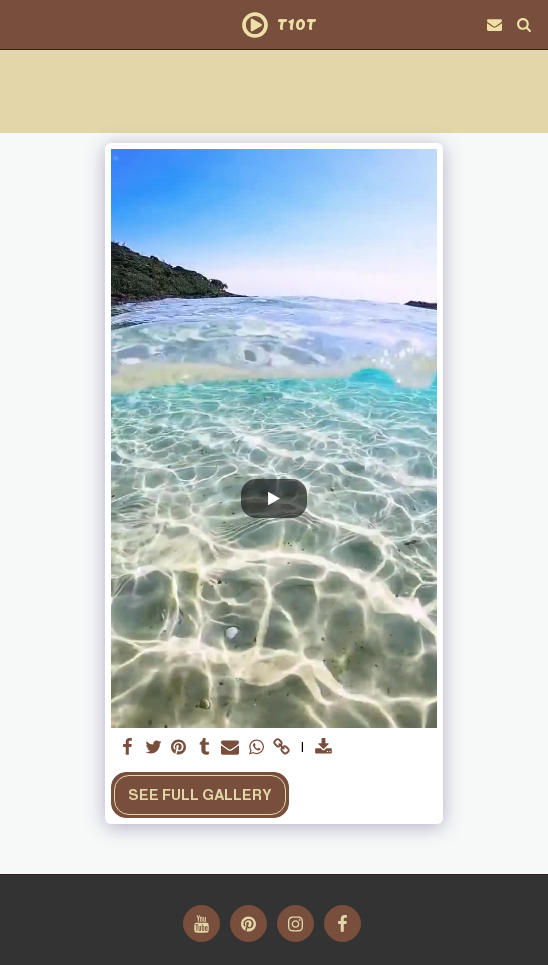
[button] (22, 24)
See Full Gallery (200, 795)
